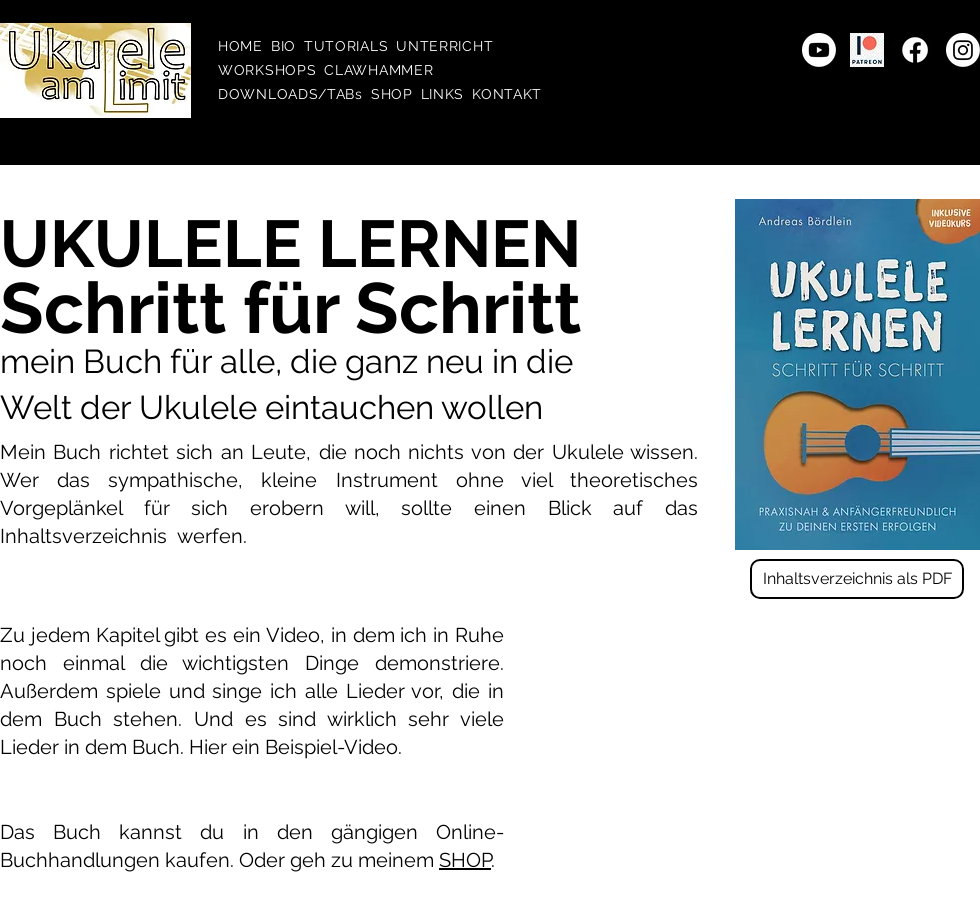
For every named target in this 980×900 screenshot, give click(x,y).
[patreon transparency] (867, 50)
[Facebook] (915, 50)
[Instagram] (963, 50)
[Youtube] (819, 50)
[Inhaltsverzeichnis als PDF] (857, 579)
